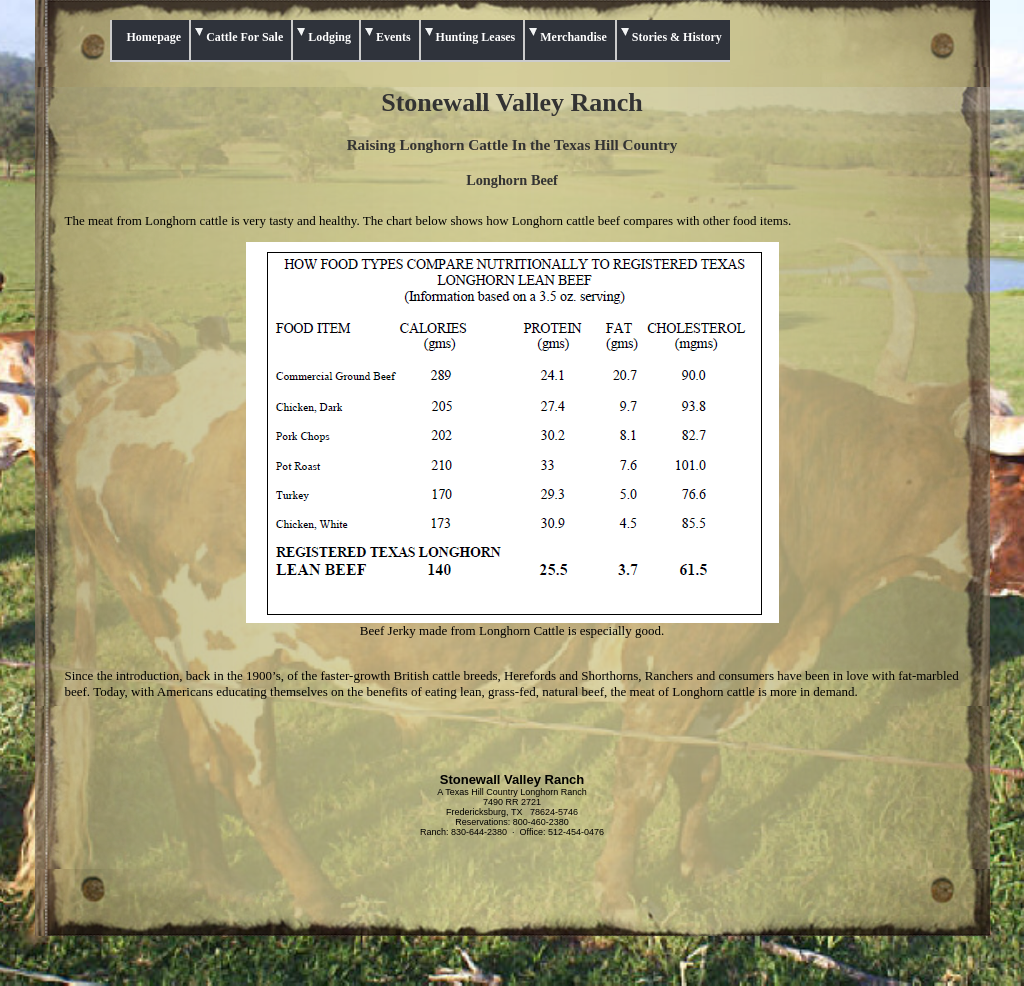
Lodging (329, 37)
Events (393, 37)
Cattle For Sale (244, 37)
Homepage (154, 37)
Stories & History (677, 37)
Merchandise (573, 37)
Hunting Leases (476, 37)
